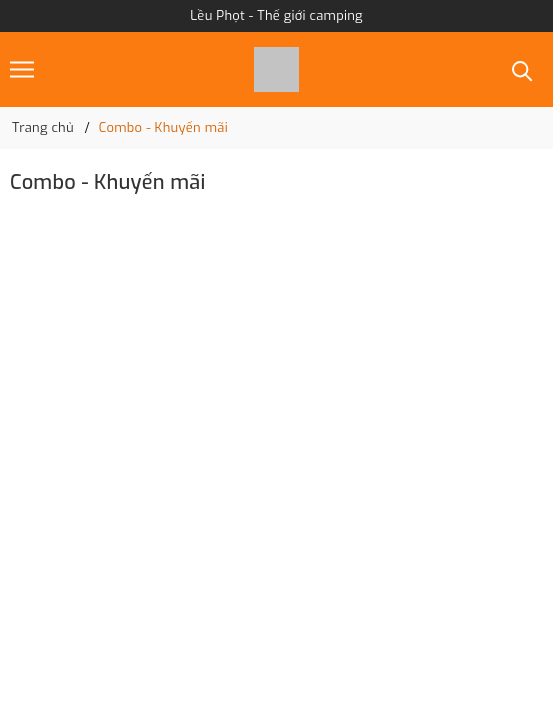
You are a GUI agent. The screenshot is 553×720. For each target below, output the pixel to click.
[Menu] (22, 69)
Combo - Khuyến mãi (107, 182)
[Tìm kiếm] (522, 69)
